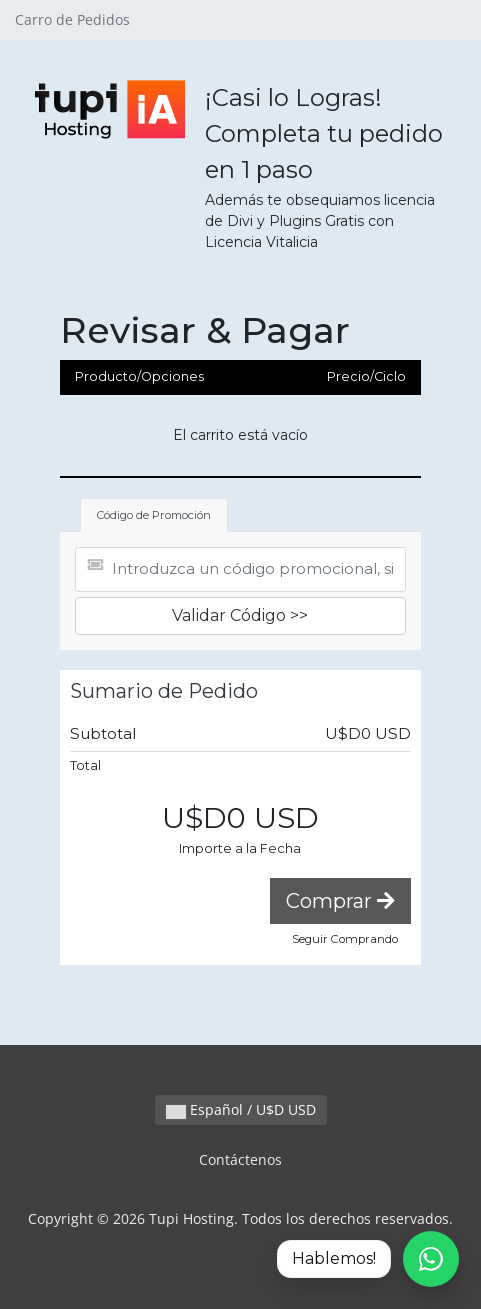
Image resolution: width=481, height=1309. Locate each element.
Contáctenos (240, 1159)
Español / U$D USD (241, 1109)
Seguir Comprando (345, 939)
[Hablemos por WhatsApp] (368, 1259)
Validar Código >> (240, 615)
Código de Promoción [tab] (154, 515)
